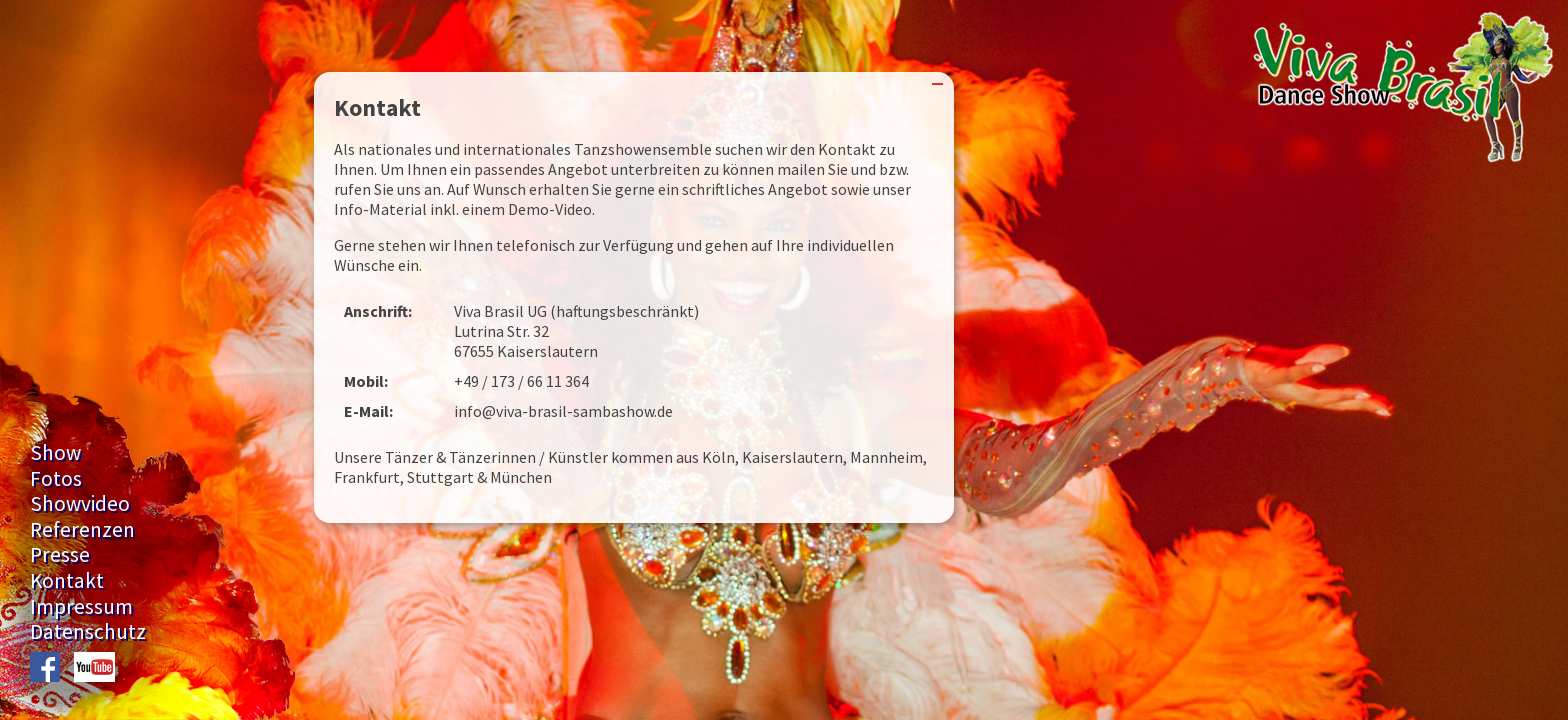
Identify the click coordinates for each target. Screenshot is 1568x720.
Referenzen (82, 529)
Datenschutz (88, 631)
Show (55, 452)
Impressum (81, 606)
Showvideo (80, 503)
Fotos (56, 478)
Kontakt (67, 580)
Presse (60, 554)
